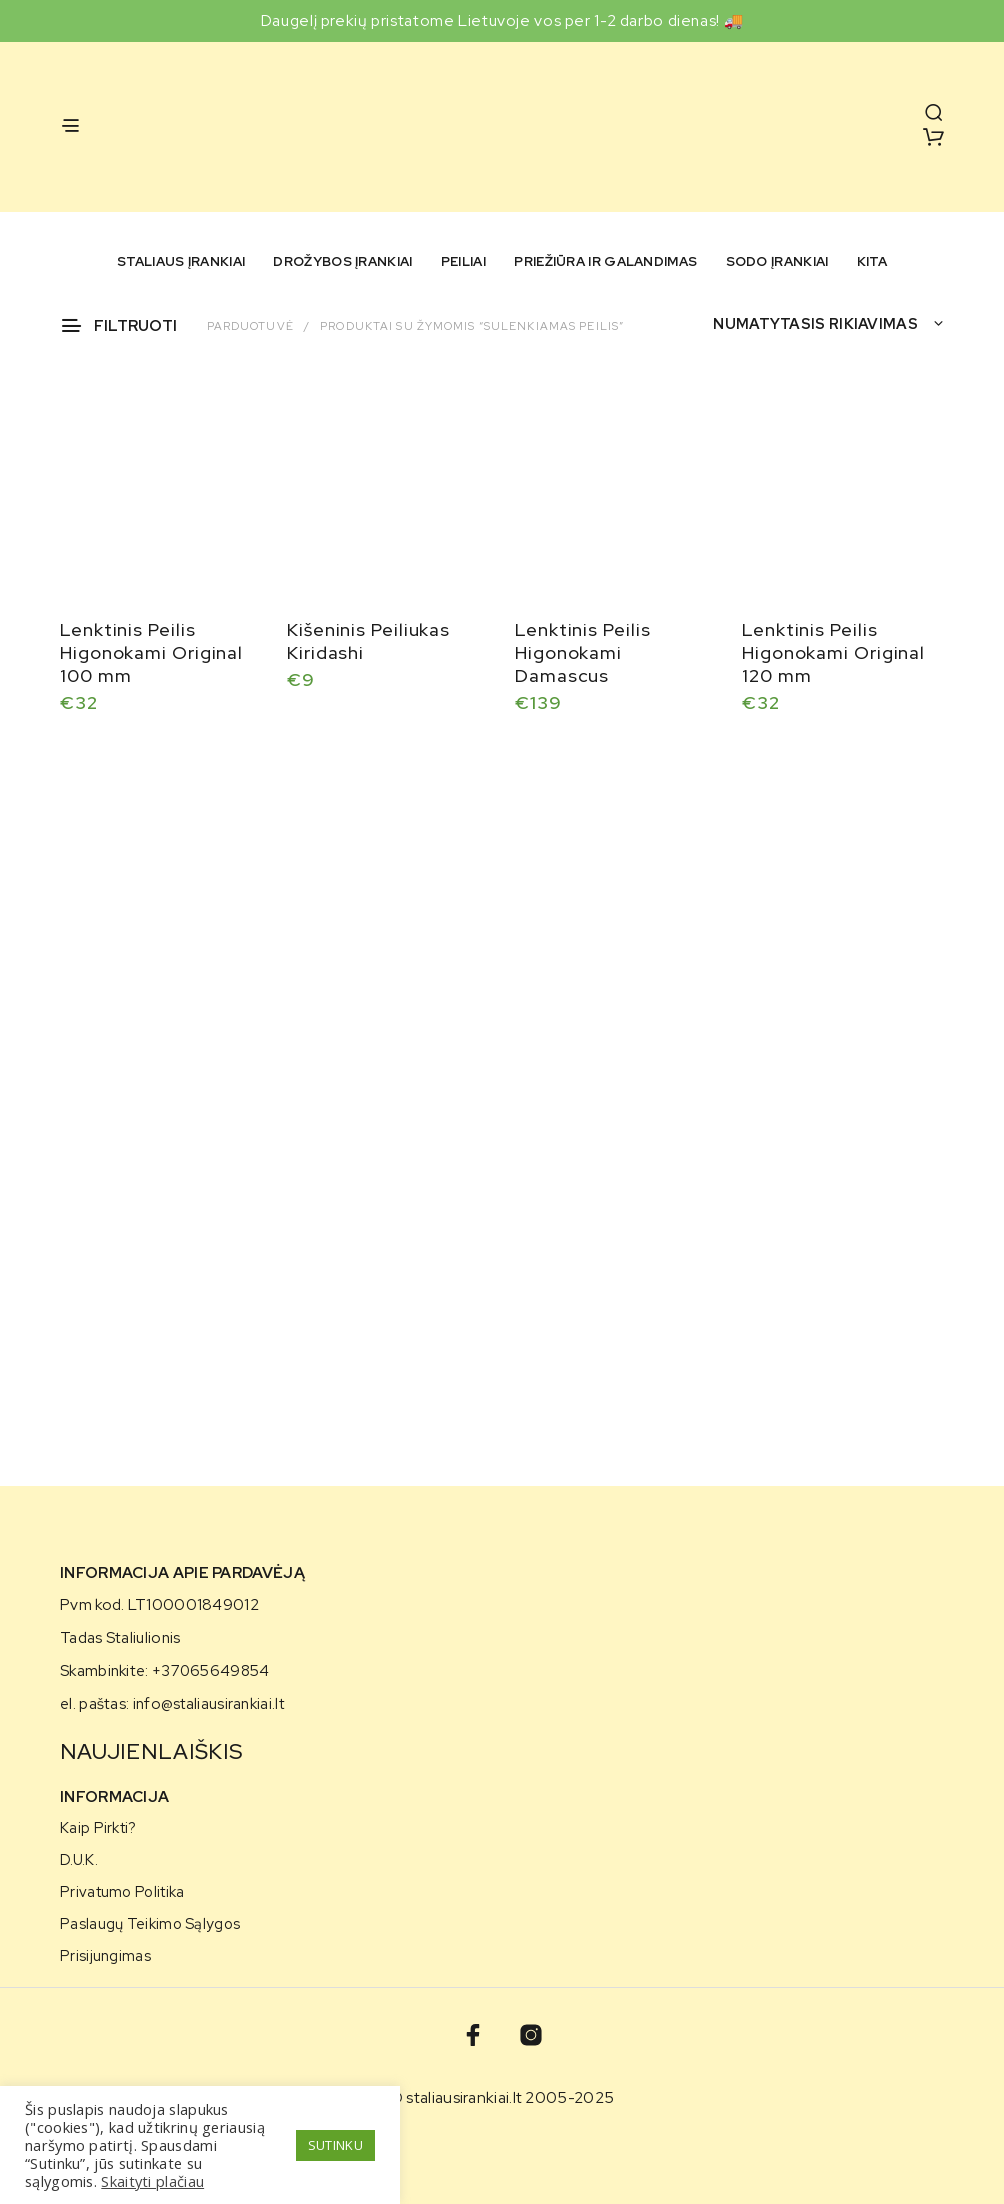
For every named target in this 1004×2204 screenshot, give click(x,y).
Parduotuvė (250, 326)
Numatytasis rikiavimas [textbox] (815, 323)
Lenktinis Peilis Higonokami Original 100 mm (151, 652)
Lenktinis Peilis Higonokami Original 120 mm (833, 649)
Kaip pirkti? (98, 1827)
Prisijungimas (105, 1955)
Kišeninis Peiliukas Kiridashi (368, 641)
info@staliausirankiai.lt (208, 1704)
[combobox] (828, 324)
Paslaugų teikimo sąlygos (150, 1923)
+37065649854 (211, 1671)
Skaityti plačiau (152, 2181)
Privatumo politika (122, 1891)
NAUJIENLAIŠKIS (151, 1751)
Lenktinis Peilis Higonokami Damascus (582, 652)
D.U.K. (79, 1859)
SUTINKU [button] (335, 2145)
